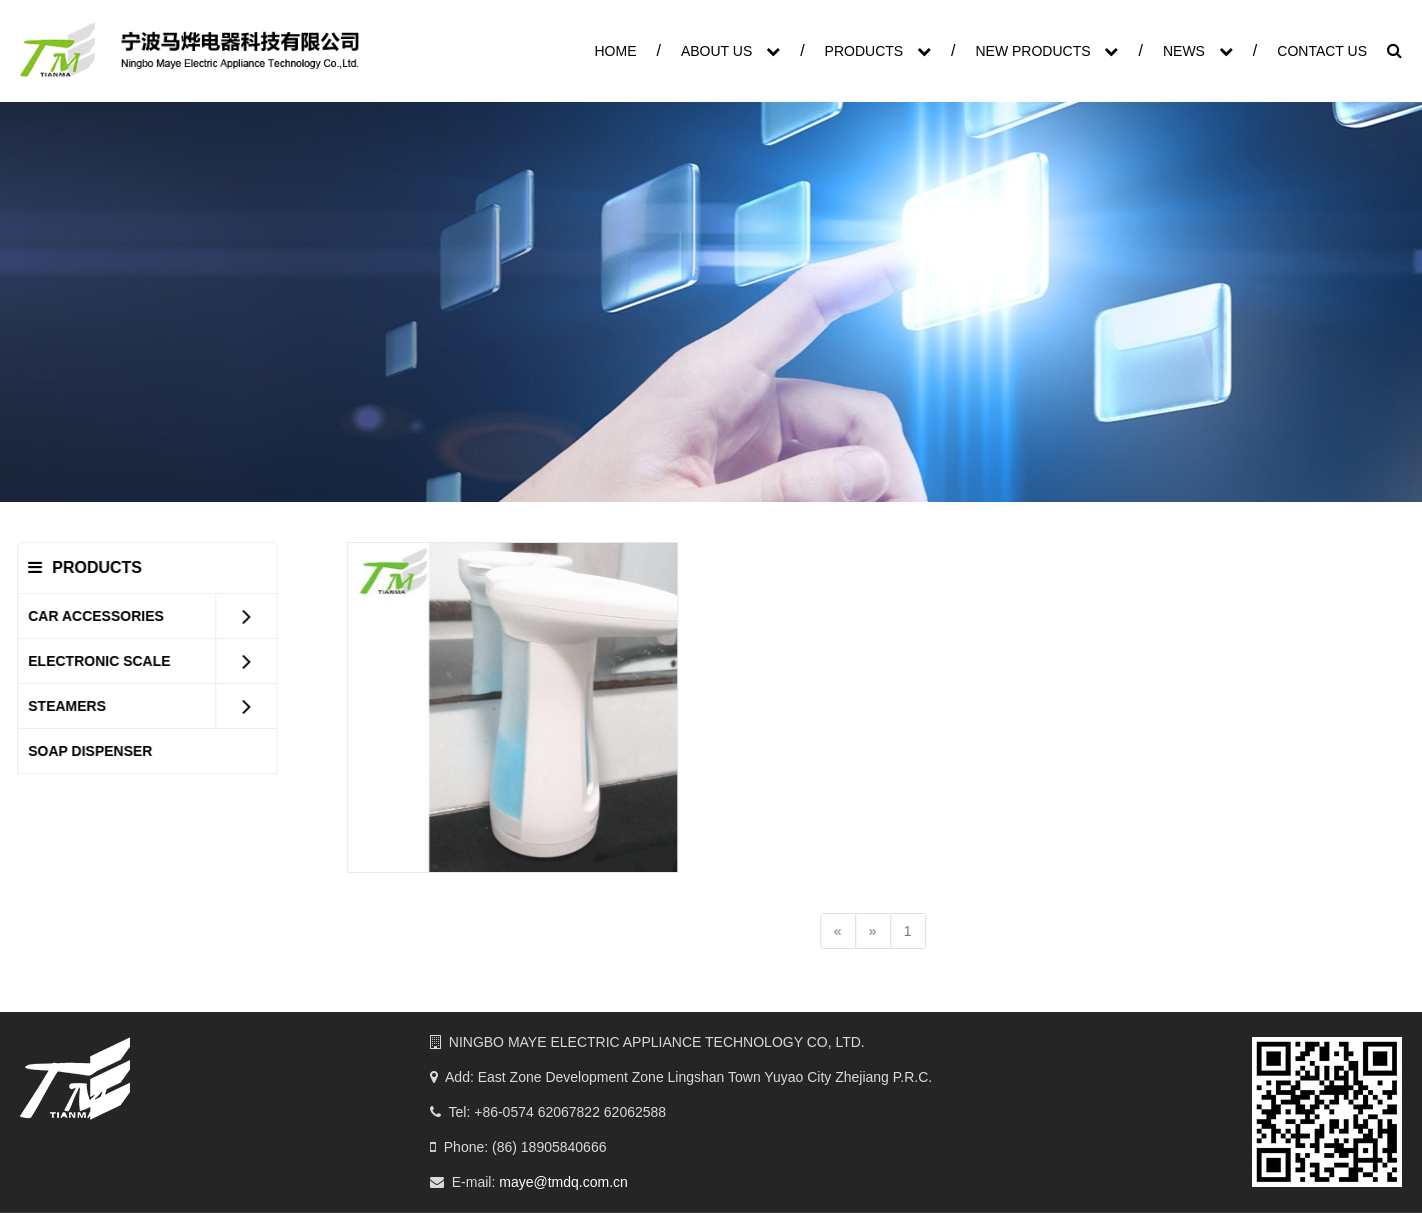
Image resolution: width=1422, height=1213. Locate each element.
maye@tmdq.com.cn (563, 1182)
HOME (615, 51)
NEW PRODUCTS (1046, 51)
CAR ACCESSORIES (107, 616)
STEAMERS (78, 706)
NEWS (1198, 51)
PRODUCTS (878, 51)
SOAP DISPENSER (101, 751)
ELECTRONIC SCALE (110, 661)
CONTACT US (1322, 51)
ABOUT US (730, 51)
